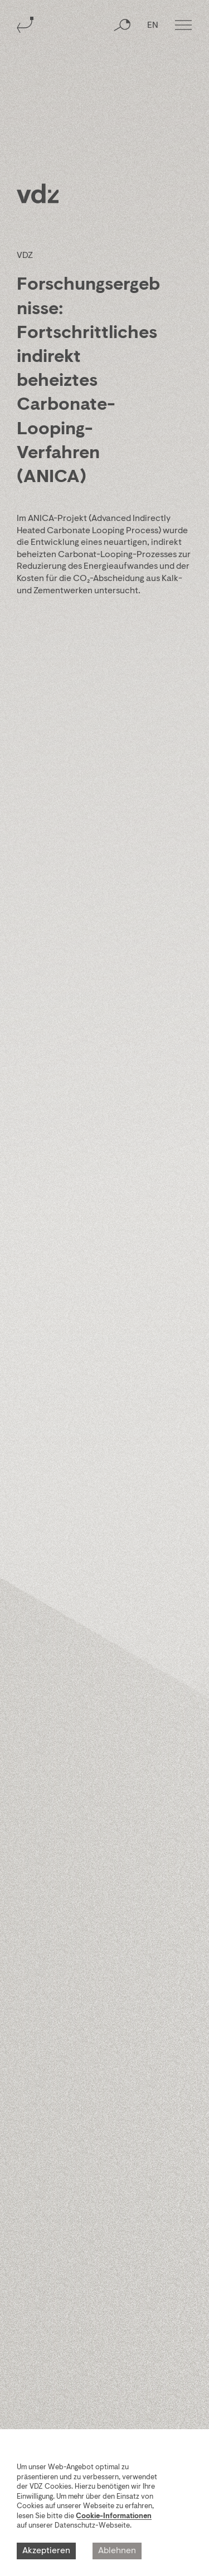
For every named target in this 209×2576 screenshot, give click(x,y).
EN (152, 25)
